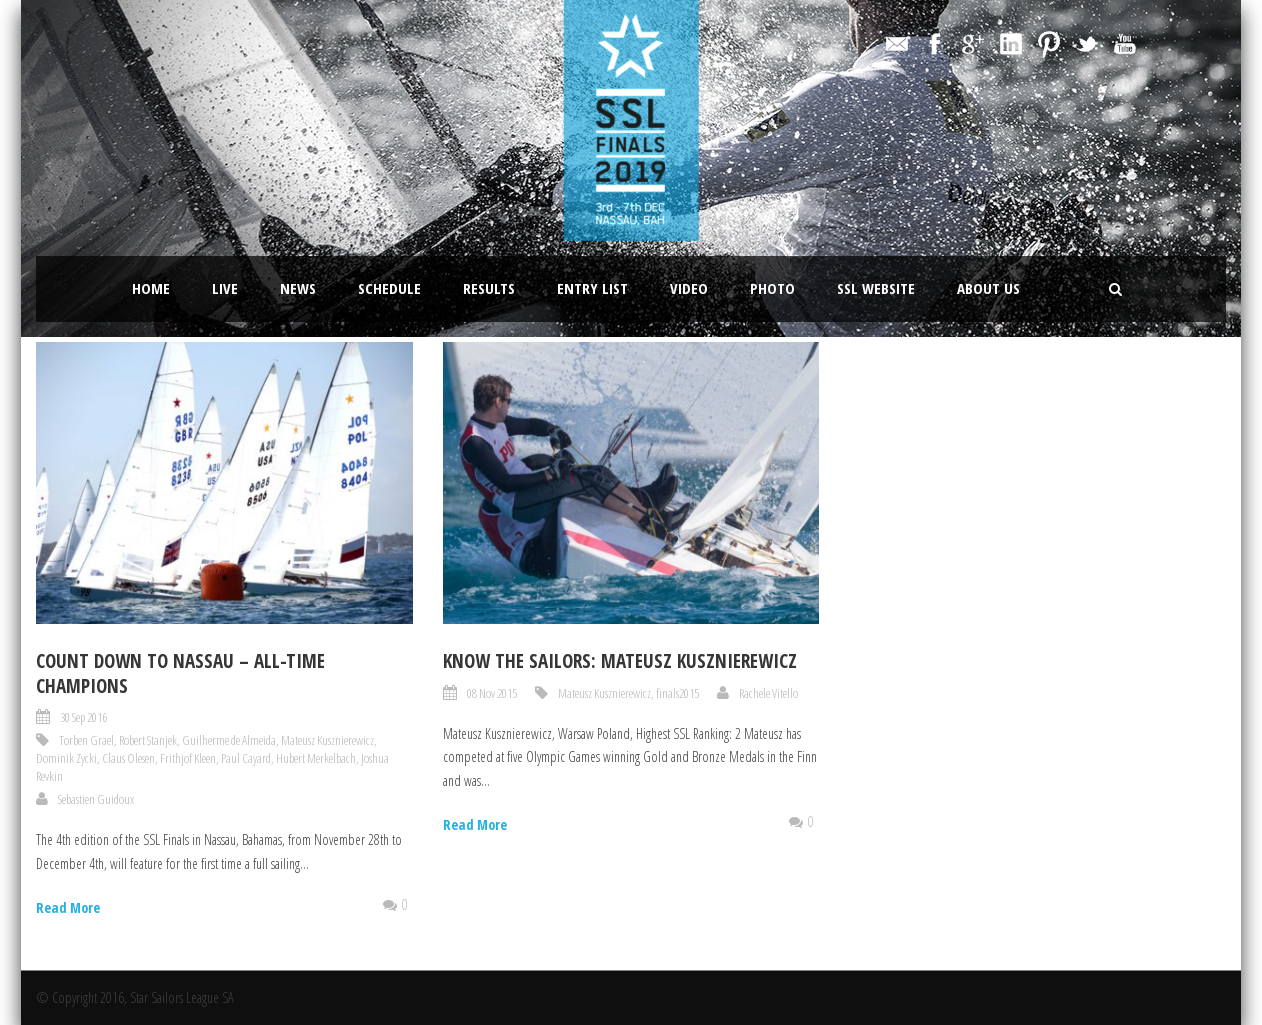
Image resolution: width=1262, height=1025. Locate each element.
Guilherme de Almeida (229, 740)
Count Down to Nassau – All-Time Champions (180, 673)
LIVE (225, 288)
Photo (772, 288)
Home (151, 288)
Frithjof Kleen (188, 758)
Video (689, 288)
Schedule (389, 288)
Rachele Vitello (768, 693)
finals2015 (677, 693)
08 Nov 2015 (492, 693)
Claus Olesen (128, 758)
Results (489, 288)
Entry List (592, 288)
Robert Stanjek (148, 740)
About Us (988, 288)
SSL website (876, 288)
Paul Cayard (246, 758)
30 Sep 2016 (83, 717)
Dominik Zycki (66, 758)
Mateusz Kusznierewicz (327, 740)
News (298, 288)
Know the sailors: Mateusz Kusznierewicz (620, 661)
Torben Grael (86, 740)
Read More (68, 907)
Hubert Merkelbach (316, 758)
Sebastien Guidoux (96, 799)
